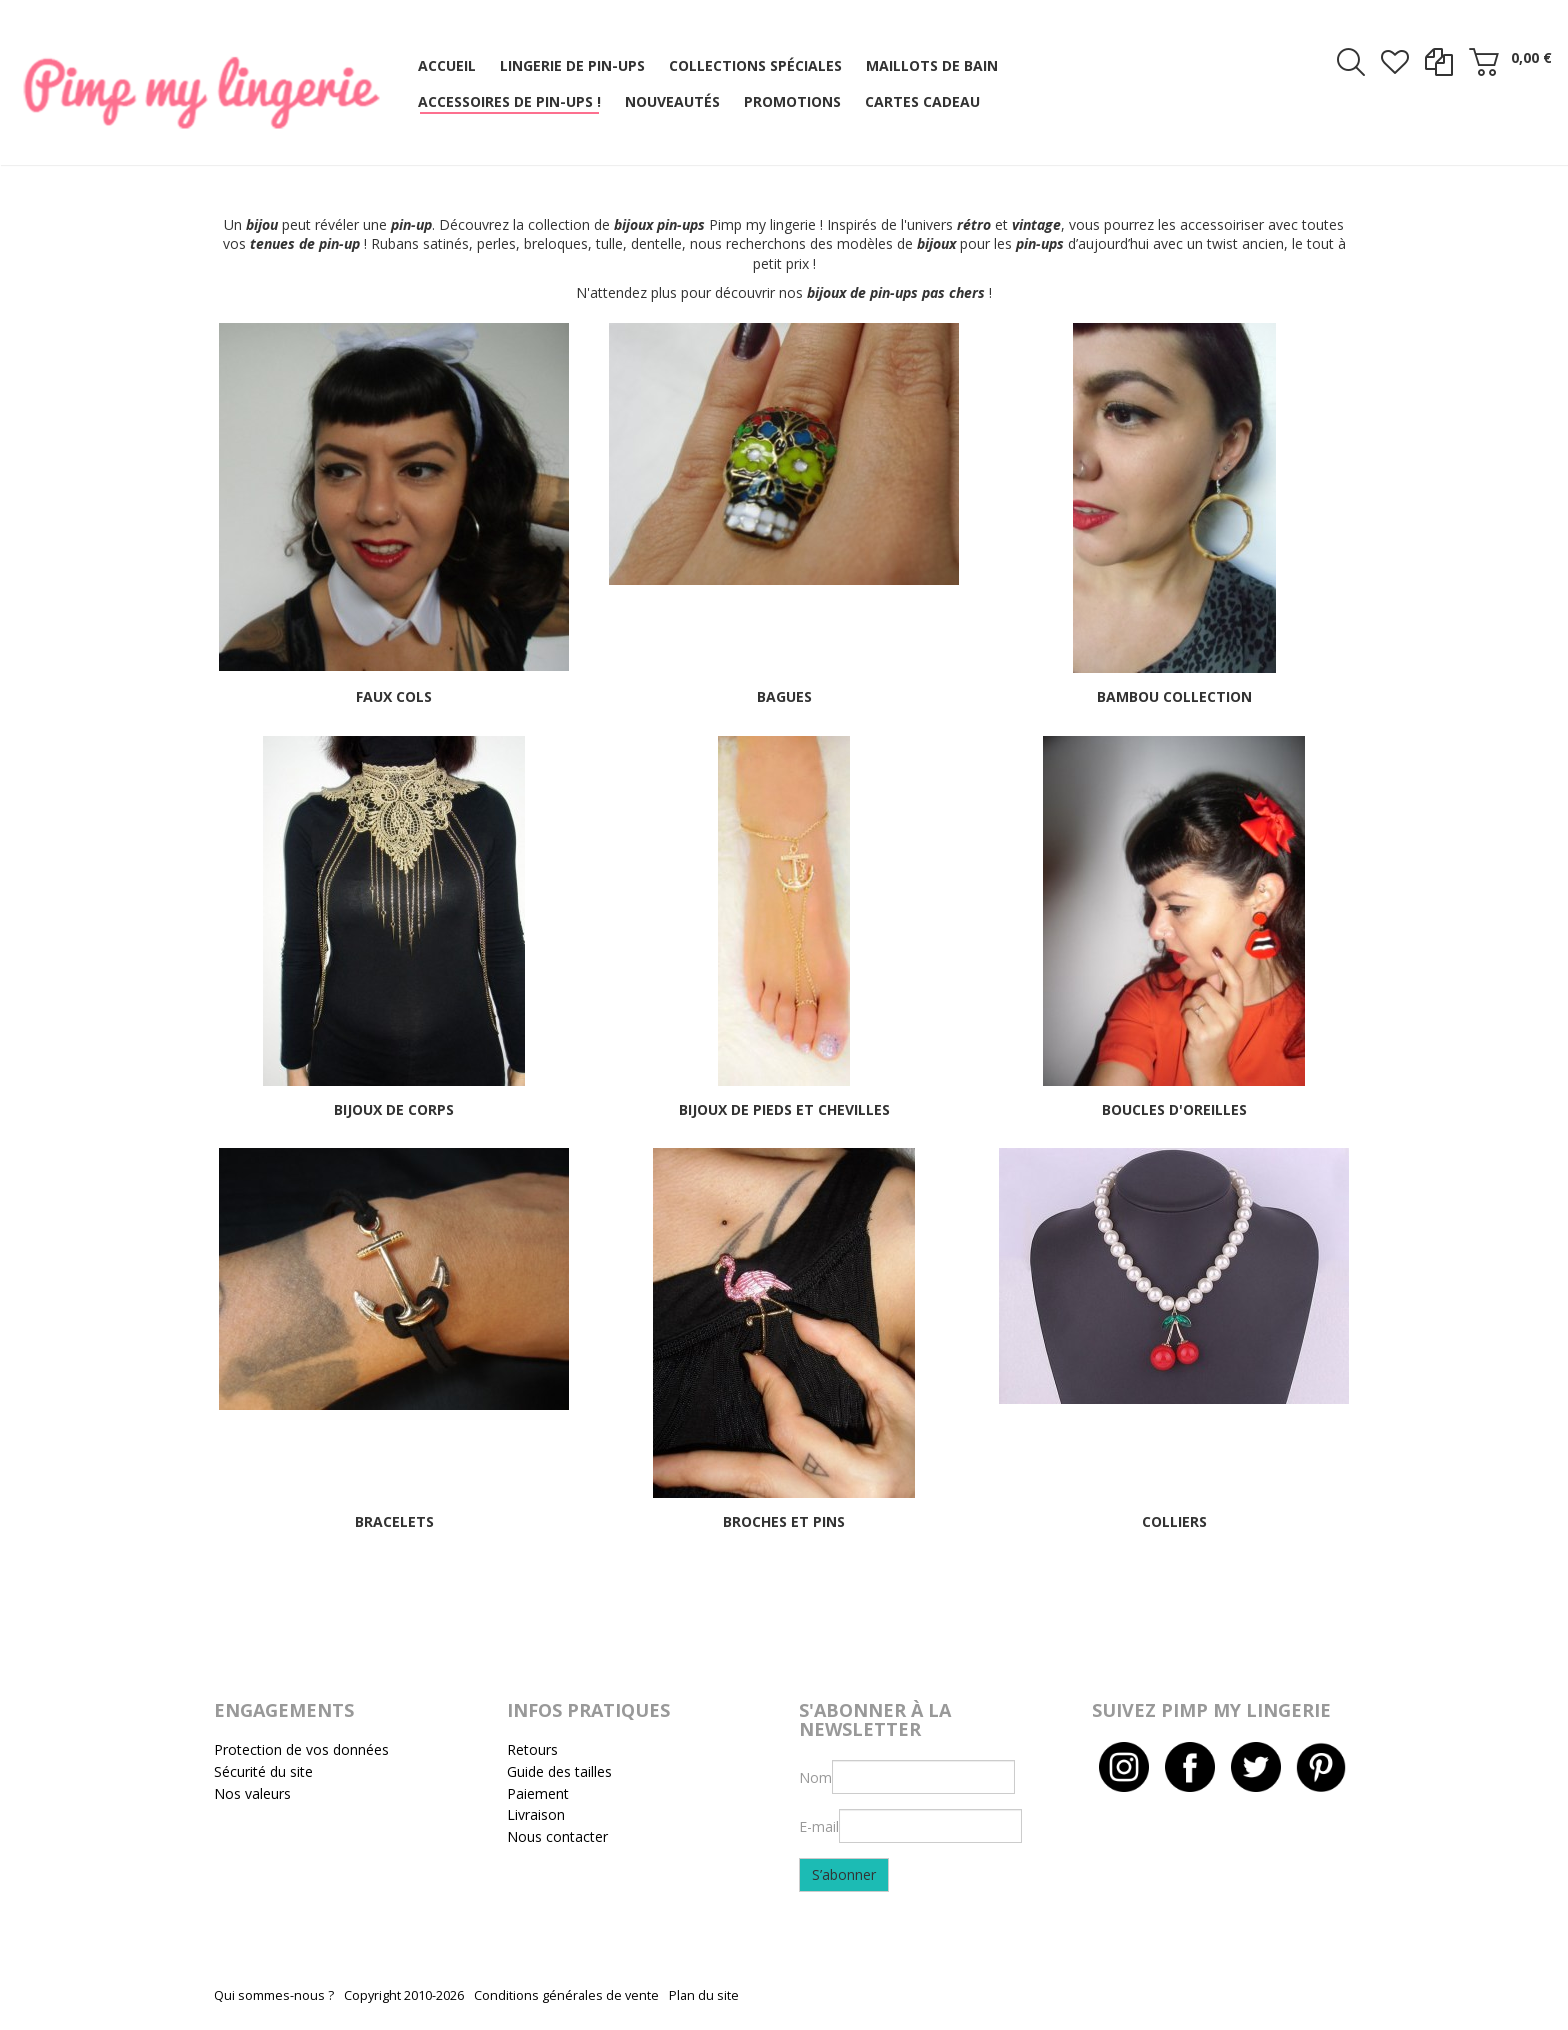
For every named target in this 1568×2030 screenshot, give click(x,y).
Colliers (1174, 1521)
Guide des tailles (559, 1771)
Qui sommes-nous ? (274, 1995)
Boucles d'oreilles (1174, 1109)
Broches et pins (784, 1521)
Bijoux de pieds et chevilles (784, 1109)
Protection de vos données (301, 1749)
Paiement (538, 1793)
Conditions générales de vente (566, 1995)
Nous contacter (557, 1836)
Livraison (536, 1814)
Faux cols (394, 696)
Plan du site (704, 1995)
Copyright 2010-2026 (404, 1995)
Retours (532, 1749)
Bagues (784, 696)
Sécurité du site (263, 1771)
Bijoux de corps (394, 1109)
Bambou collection (1174, 696)
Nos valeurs (252, 1793)
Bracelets (394, 1521)
